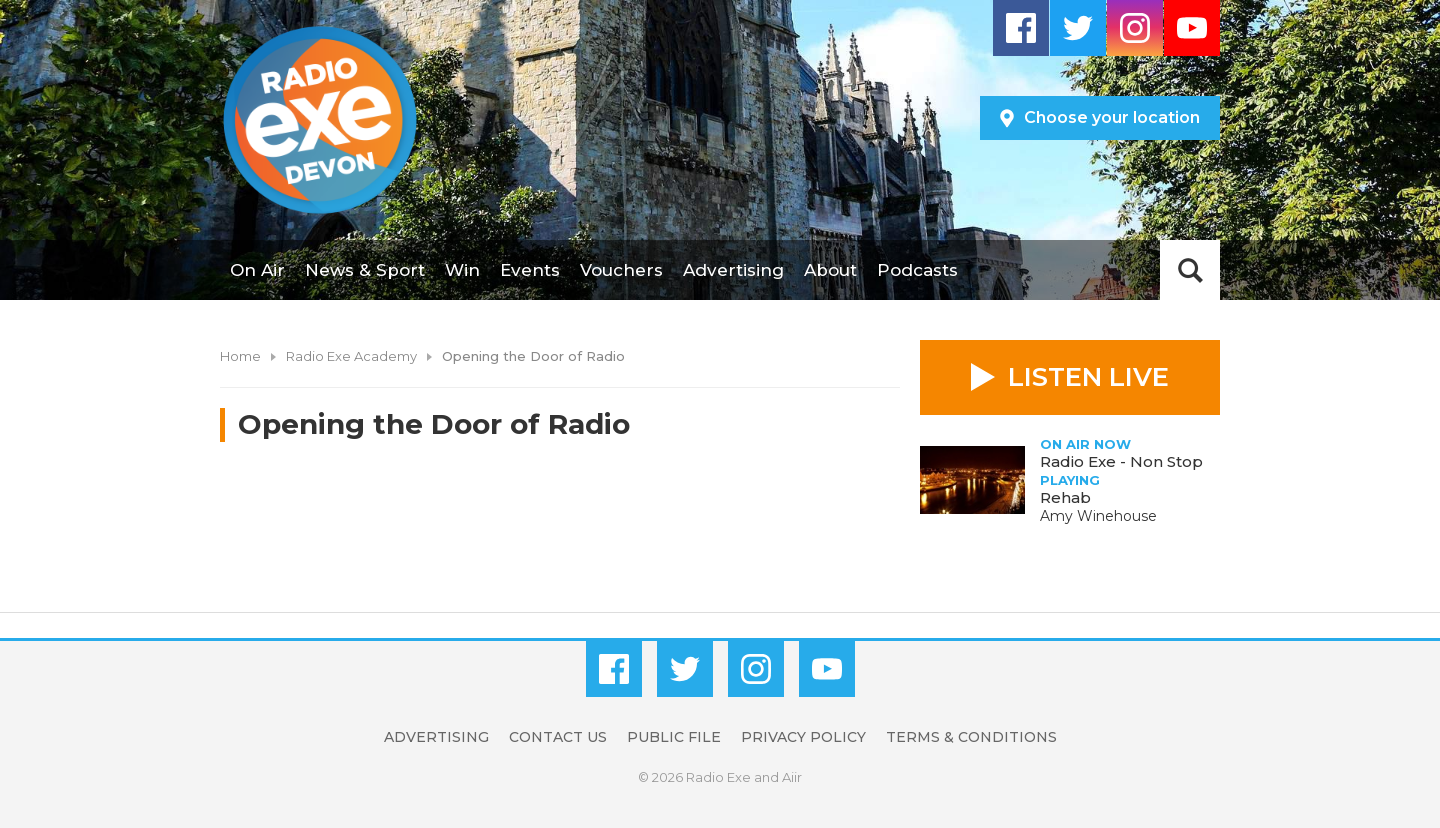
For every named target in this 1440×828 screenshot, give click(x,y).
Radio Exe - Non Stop (1121, 461)
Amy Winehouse (1098, 516)
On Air (257, 270)
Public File (674, 737)
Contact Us (558, 737)
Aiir (792, 777)
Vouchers (621, 270)
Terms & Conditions (971, 737)
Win (462, 270)
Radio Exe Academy (351, 356)
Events (530, 270)
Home (240, 356)
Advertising (733, 270)
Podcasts (917, 270)
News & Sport (365, 270)
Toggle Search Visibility (1190, 270)
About (830, 270)
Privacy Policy (803, 737)
